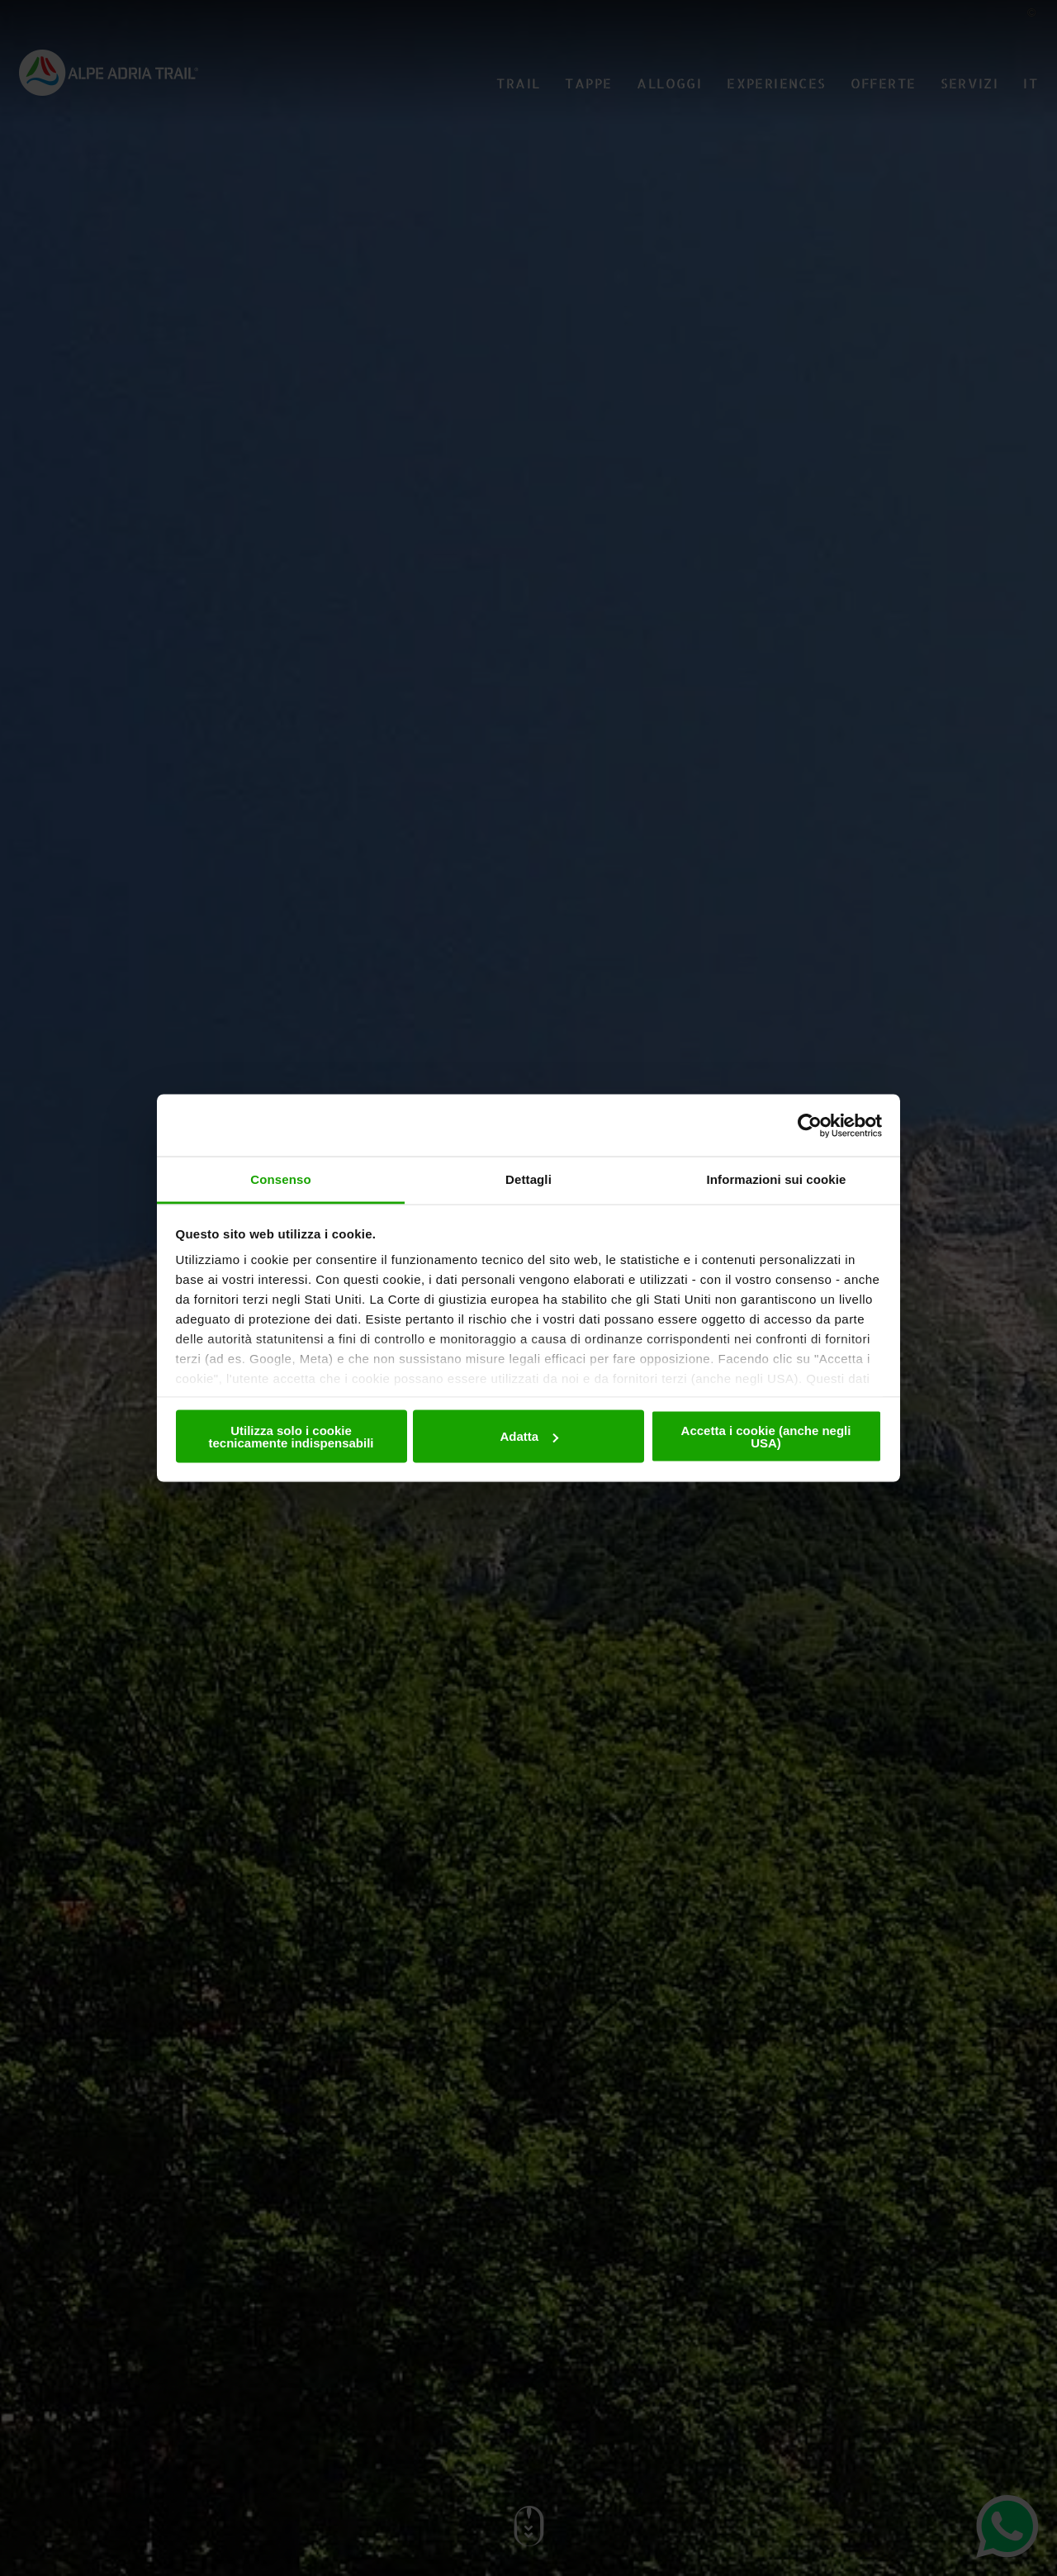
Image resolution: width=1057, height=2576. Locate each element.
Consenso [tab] (280, 1179)
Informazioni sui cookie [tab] (776, 1179)
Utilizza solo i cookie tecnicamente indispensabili (290, 1436)
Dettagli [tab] (528, 1179)
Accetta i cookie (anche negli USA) (766, 1436)
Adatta (529, 1436)
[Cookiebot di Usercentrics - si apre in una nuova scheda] (809, 1125)
